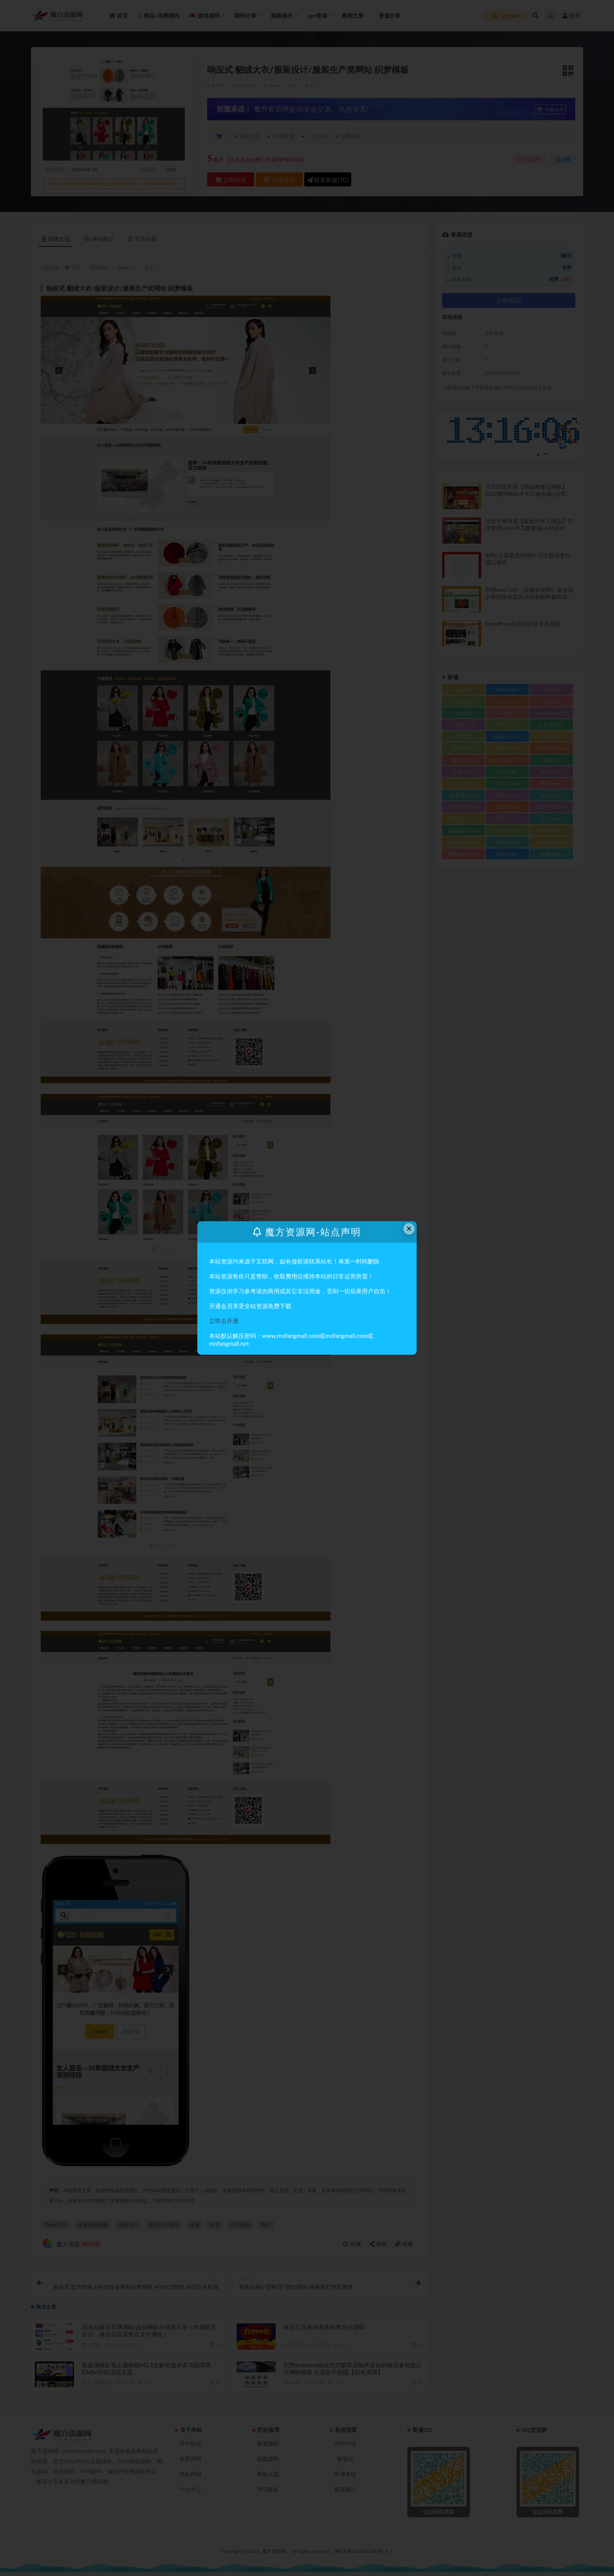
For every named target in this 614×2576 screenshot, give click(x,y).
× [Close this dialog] (409, 1228)
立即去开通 (223, 1320)
